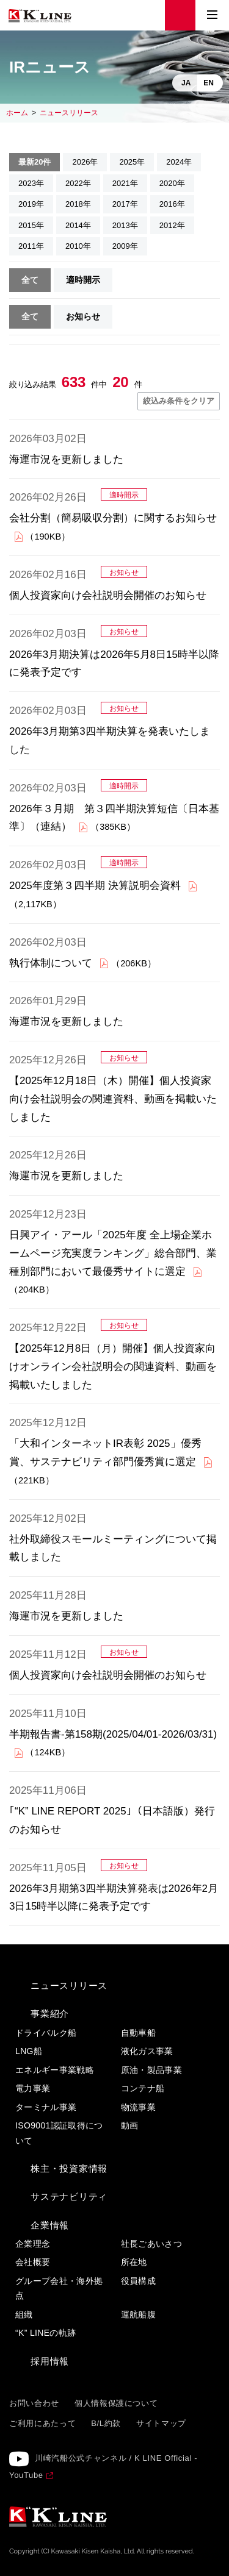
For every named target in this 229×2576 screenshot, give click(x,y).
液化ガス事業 (147, 2051)
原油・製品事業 (151, 2070)
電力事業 (32, 2088)
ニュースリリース (69, 113)
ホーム (17, 113)
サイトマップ (161, 2423)
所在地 (134, 2262)
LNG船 (28, 2051)
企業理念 (32, 2244)
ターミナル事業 (45, 2107)
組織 (24, 2314)
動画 (130, 2125)
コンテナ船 (143, 2088)
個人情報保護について (116, 2403)
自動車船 (138, 2033)
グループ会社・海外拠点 (59, 2288)
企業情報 (50, 2225)
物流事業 (138, 2107)
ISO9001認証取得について (59, 2133)
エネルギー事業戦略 (54, 2070)
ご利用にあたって (42, 2423)
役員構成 (138, 2281)
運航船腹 (138, 2314)
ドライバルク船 (45, 2033)
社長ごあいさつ (151, 2244)
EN (208, 83)
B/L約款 (106, 2423)
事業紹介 (50, 2013)
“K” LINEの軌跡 (45, 2333)
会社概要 (32, 2262)
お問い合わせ (34, 2403)
